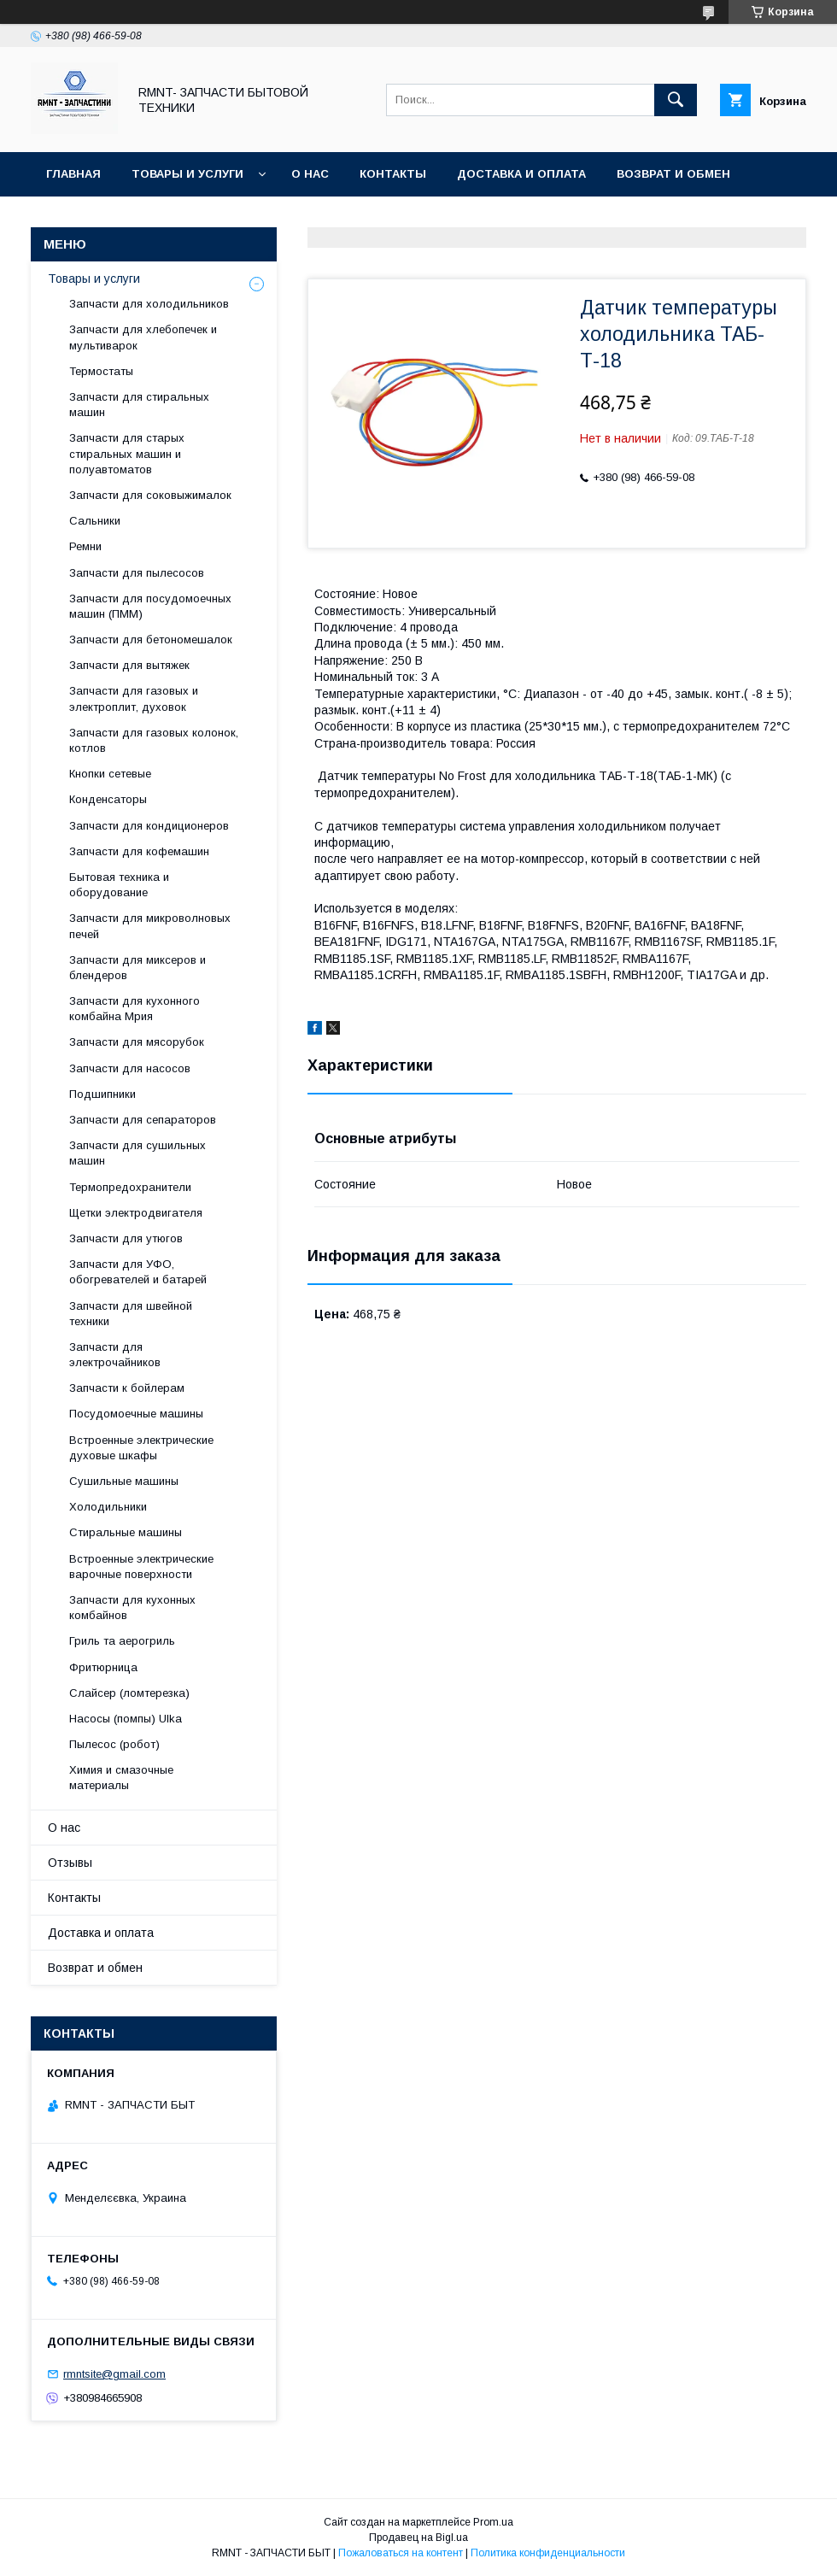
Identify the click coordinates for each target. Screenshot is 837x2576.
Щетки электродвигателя (135, 1212)
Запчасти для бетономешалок (150, 639)
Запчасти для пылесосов (136, 572)
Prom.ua (493, 2522)
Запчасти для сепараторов (142, 1119)
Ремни (85, 546)
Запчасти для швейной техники (130, 1314)
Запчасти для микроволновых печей (150, 926)
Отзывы (74, 218)
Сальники (94, 520)
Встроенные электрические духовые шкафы (141, 1448)
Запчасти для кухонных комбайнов (132, 1607)
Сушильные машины (124, 1481)
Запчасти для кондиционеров (149, 825)
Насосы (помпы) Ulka (125, 1718)
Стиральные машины (125, 1532)
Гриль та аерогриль (122, 1640)
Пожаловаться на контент (400, 2553)
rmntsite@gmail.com (114, 2374)
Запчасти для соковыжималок (150, 495)
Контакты (393, 173)
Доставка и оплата (521, 173)
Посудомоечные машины (136, 1413)
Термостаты (101, 371)
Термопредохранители (130, 1187)
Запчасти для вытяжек (129, 665)
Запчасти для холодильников (149, 303)
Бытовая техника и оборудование (119, 885)
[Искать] (675, 100)
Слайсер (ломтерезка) (129, 1693)
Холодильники (108, 1506)
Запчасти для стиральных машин (139, 404)
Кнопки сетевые (110, 773)
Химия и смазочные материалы (121, 1777)
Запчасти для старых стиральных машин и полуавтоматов (126, 453)
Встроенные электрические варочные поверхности (141, 1566)
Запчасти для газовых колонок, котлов (153, 740)
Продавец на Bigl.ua (418, 2538)
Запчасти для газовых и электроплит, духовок (133, 698)
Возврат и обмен (673, 173)
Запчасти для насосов (129, 1068)
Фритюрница (103, 1667)
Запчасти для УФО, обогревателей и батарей (138, 1272)
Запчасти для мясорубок (136, 1042)
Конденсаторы (108, 799)
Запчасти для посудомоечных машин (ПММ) (150, 606)
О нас (310, 173)
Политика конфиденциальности (548, 2553)
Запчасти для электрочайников (115, 1355)
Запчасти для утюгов (126, 1238)
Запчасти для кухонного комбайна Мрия (134, 1009)
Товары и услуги (187, 173)
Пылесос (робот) (114, 1744)
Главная (73, 173)
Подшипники (102, 1094)
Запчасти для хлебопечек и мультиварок (143, 337)
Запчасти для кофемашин (139, 851)
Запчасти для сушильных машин (137, 1153)
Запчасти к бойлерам (126, 1388)
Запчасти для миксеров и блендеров (137, 968)
